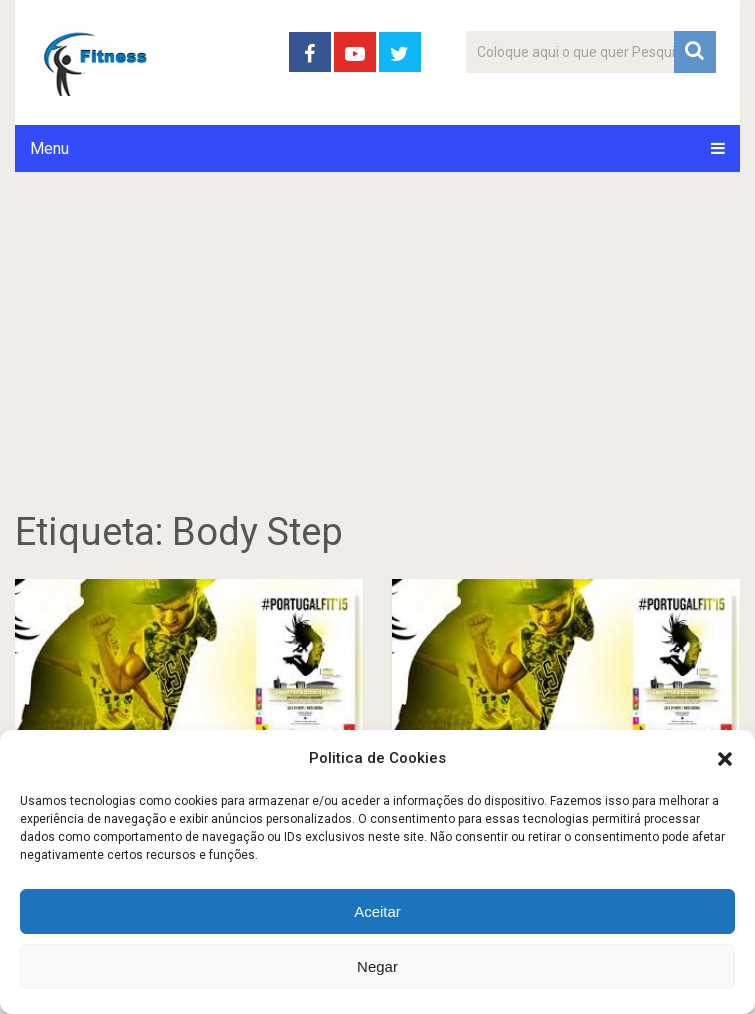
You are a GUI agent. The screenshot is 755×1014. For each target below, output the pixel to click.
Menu (49, 148)
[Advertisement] (377, 362)
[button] (725, 759)
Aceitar (377, 911)
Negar (377, 966)
